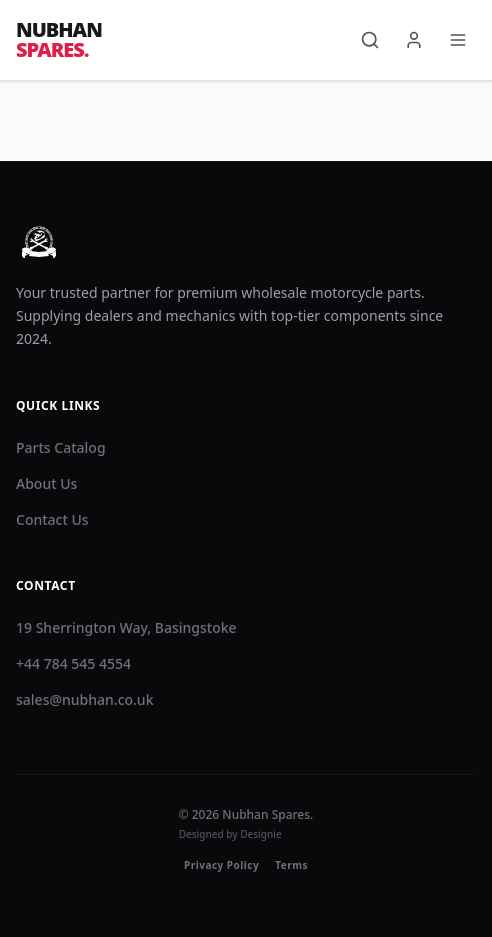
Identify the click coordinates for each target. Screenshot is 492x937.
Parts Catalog (61, 447)
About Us (46, 483)
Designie (261, 834)
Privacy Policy (221, 865)
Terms (291, 865)
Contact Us (52, 519)
